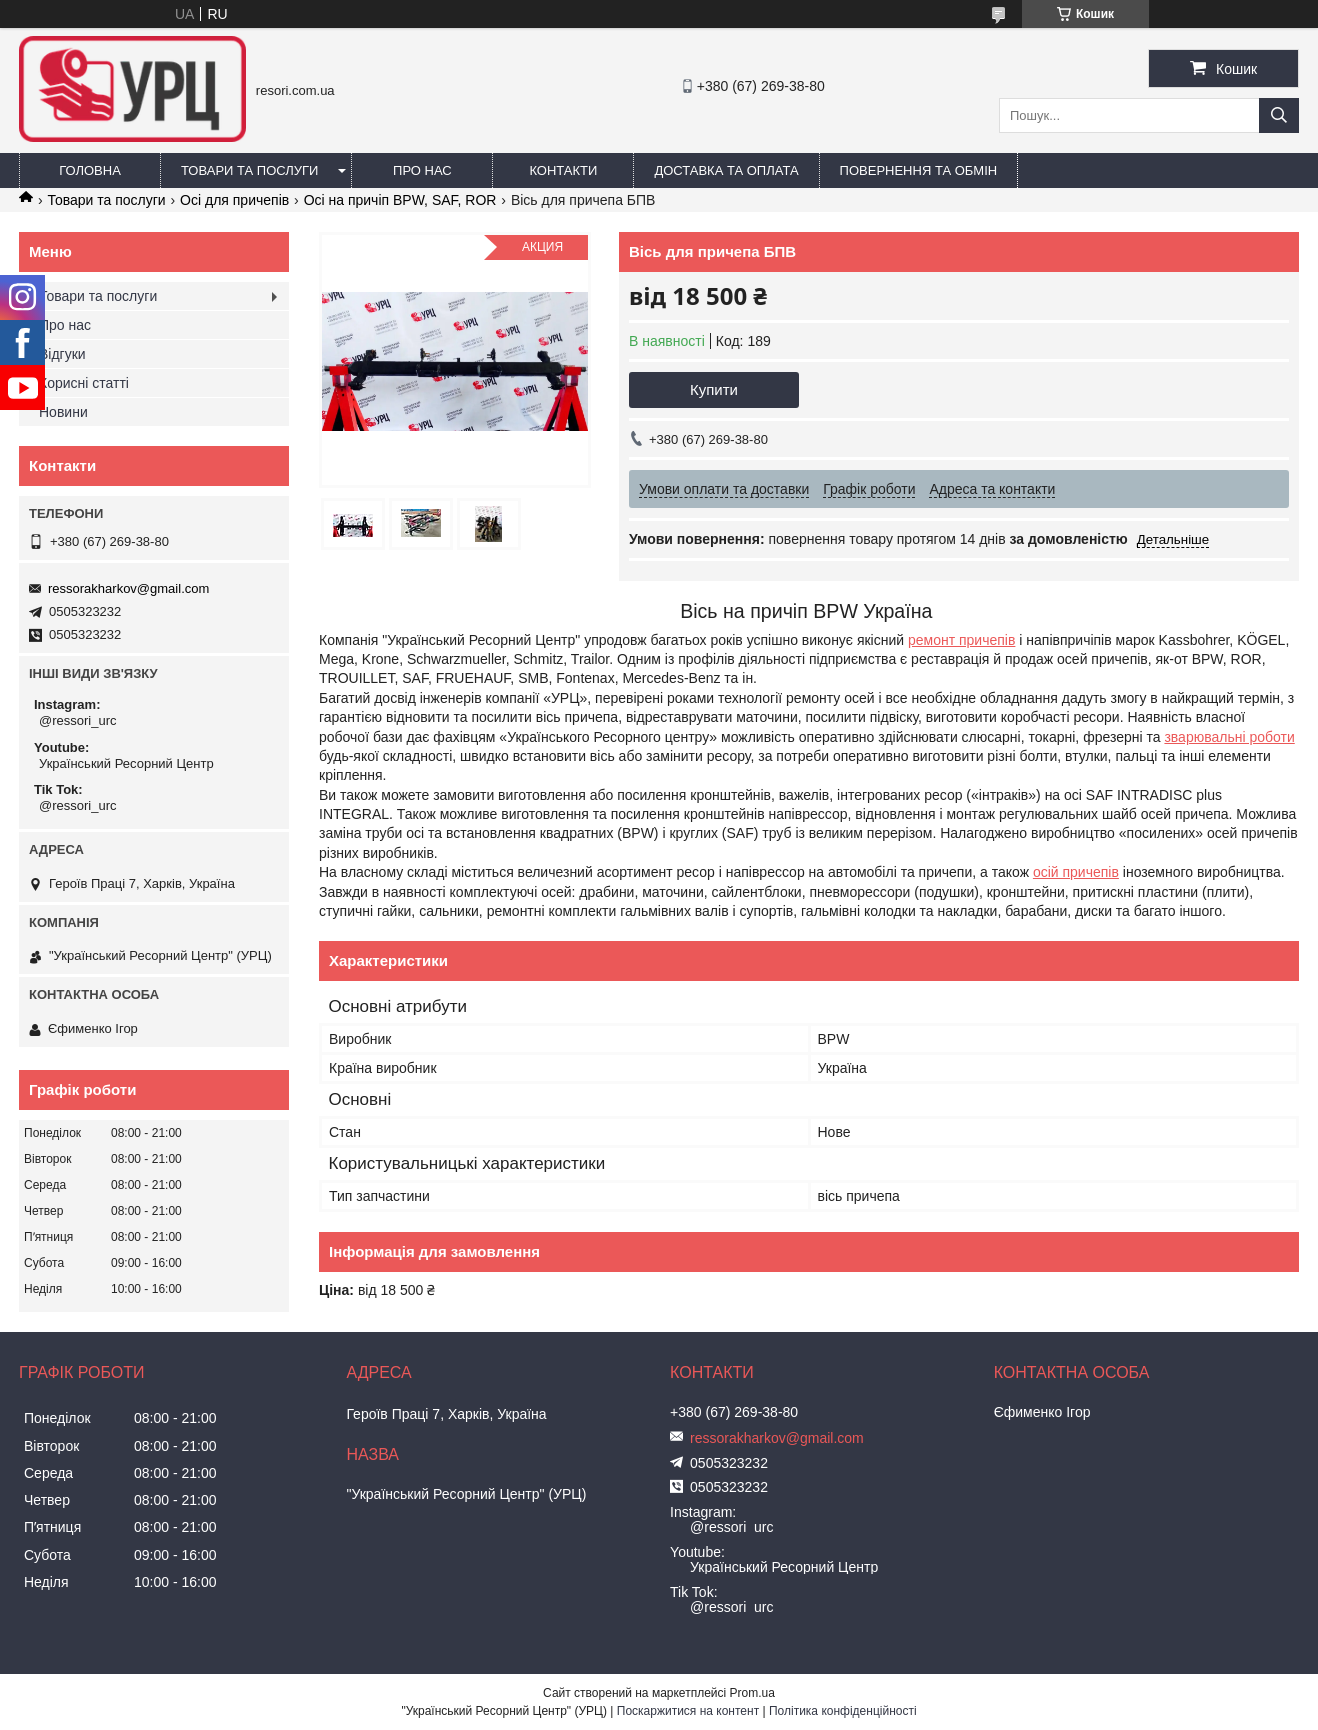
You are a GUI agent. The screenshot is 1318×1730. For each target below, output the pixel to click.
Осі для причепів (234, 200)
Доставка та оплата (726, 170)
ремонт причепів (961, 640)
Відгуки (62, 354)
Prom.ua (752, 1693)
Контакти (563, 170)
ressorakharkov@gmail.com (128, 588)
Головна (90, 170)
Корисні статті (84, 383)
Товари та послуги (249, 170)
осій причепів (1076, 872)
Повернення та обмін (919, 170)
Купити (714, 389)
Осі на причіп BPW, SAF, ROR (400, 200)
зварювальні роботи (1229, 737)
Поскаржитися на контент (688, 1711)
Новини (63, 412)
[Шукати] (1279, 115)
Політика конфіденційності (843, 1711)
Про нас (422, 170)
